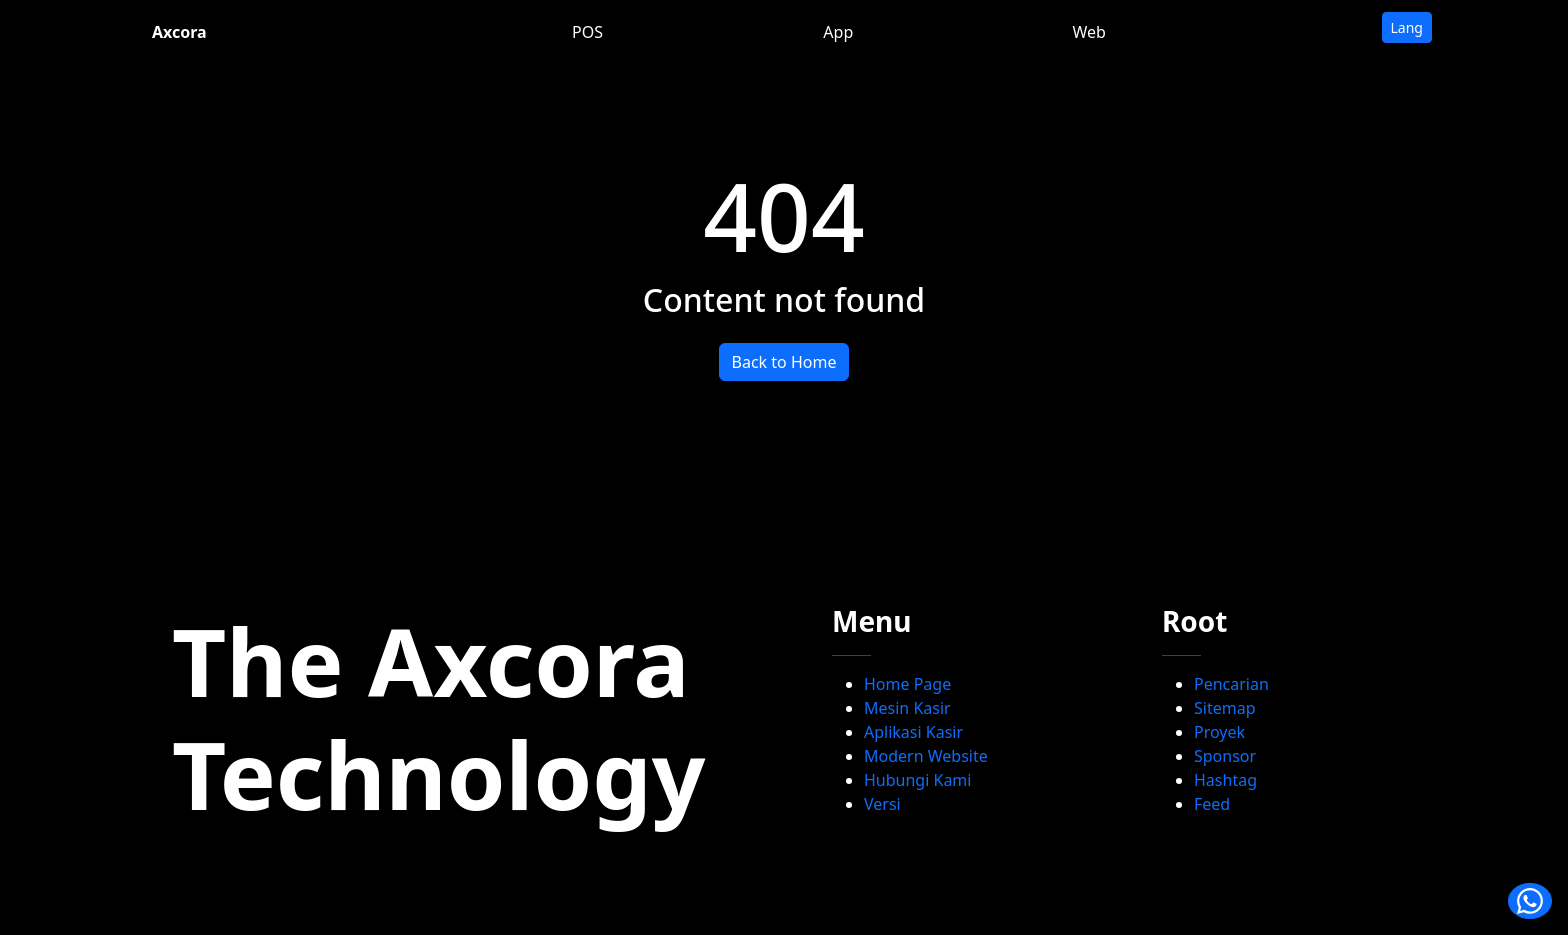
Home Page (907, 684)
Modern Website (926, 756)
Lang (1407, 27)
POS (587, 32)
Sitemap (1225, 708)
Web (1088, 32)
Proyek (1219, 732)
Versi (882, 804)
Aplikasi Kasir (913, 732)
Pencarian (1231, 684)
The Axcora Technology (439, 717)
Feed (1212, 804)
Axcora (179, 32)
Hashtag (1225, 780)
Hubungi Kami (917, 780)
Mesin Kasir (907, 708)
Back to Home (784, 362)
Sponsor (1225, 756)
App (838, 32)
